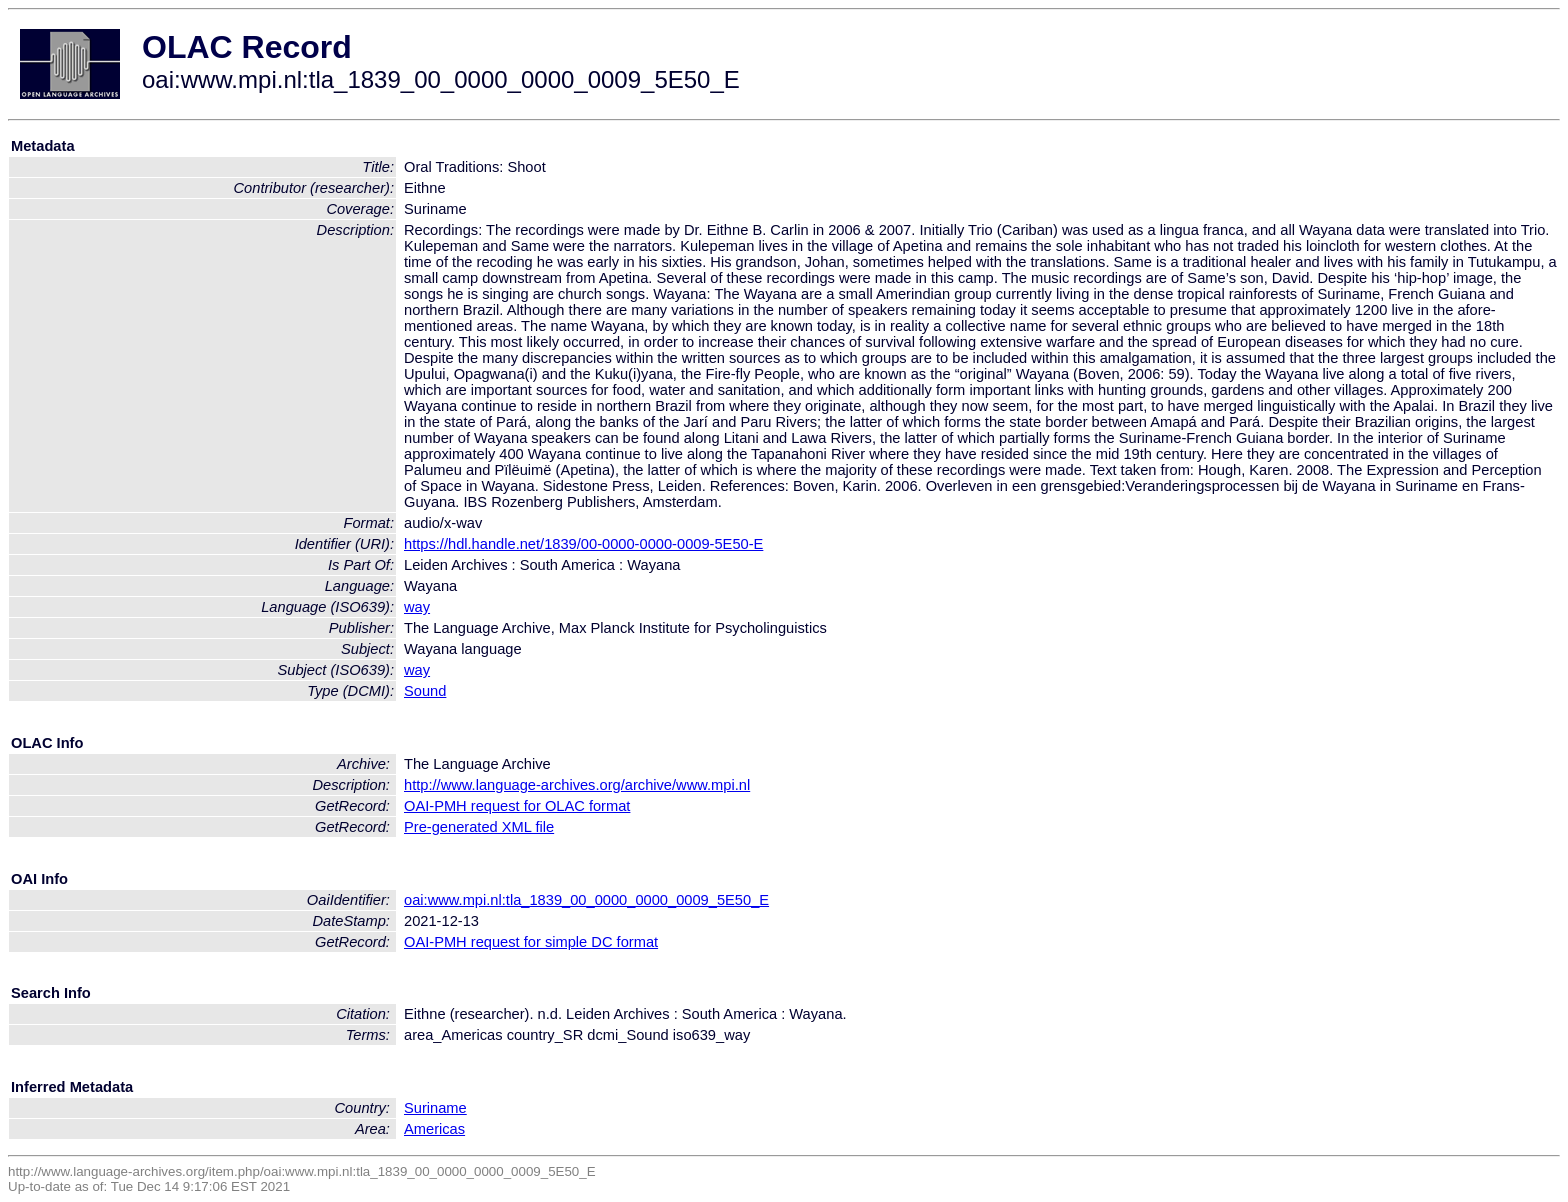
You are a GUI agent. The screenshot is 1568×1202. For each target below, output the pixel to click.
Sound (425, 691)
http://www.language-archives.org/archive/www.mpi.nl (577, 785)
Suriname (435, 1108)
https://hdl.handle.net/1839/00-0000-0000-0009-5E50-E (583, 544)
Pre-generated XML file (479, 827)
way (417, 607)
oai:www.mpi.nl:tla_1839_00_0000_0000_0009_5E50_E (586, 900)
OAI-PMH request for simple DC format (531, 942)
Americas (434, 1129)
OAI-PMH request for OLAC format (517, 806)
